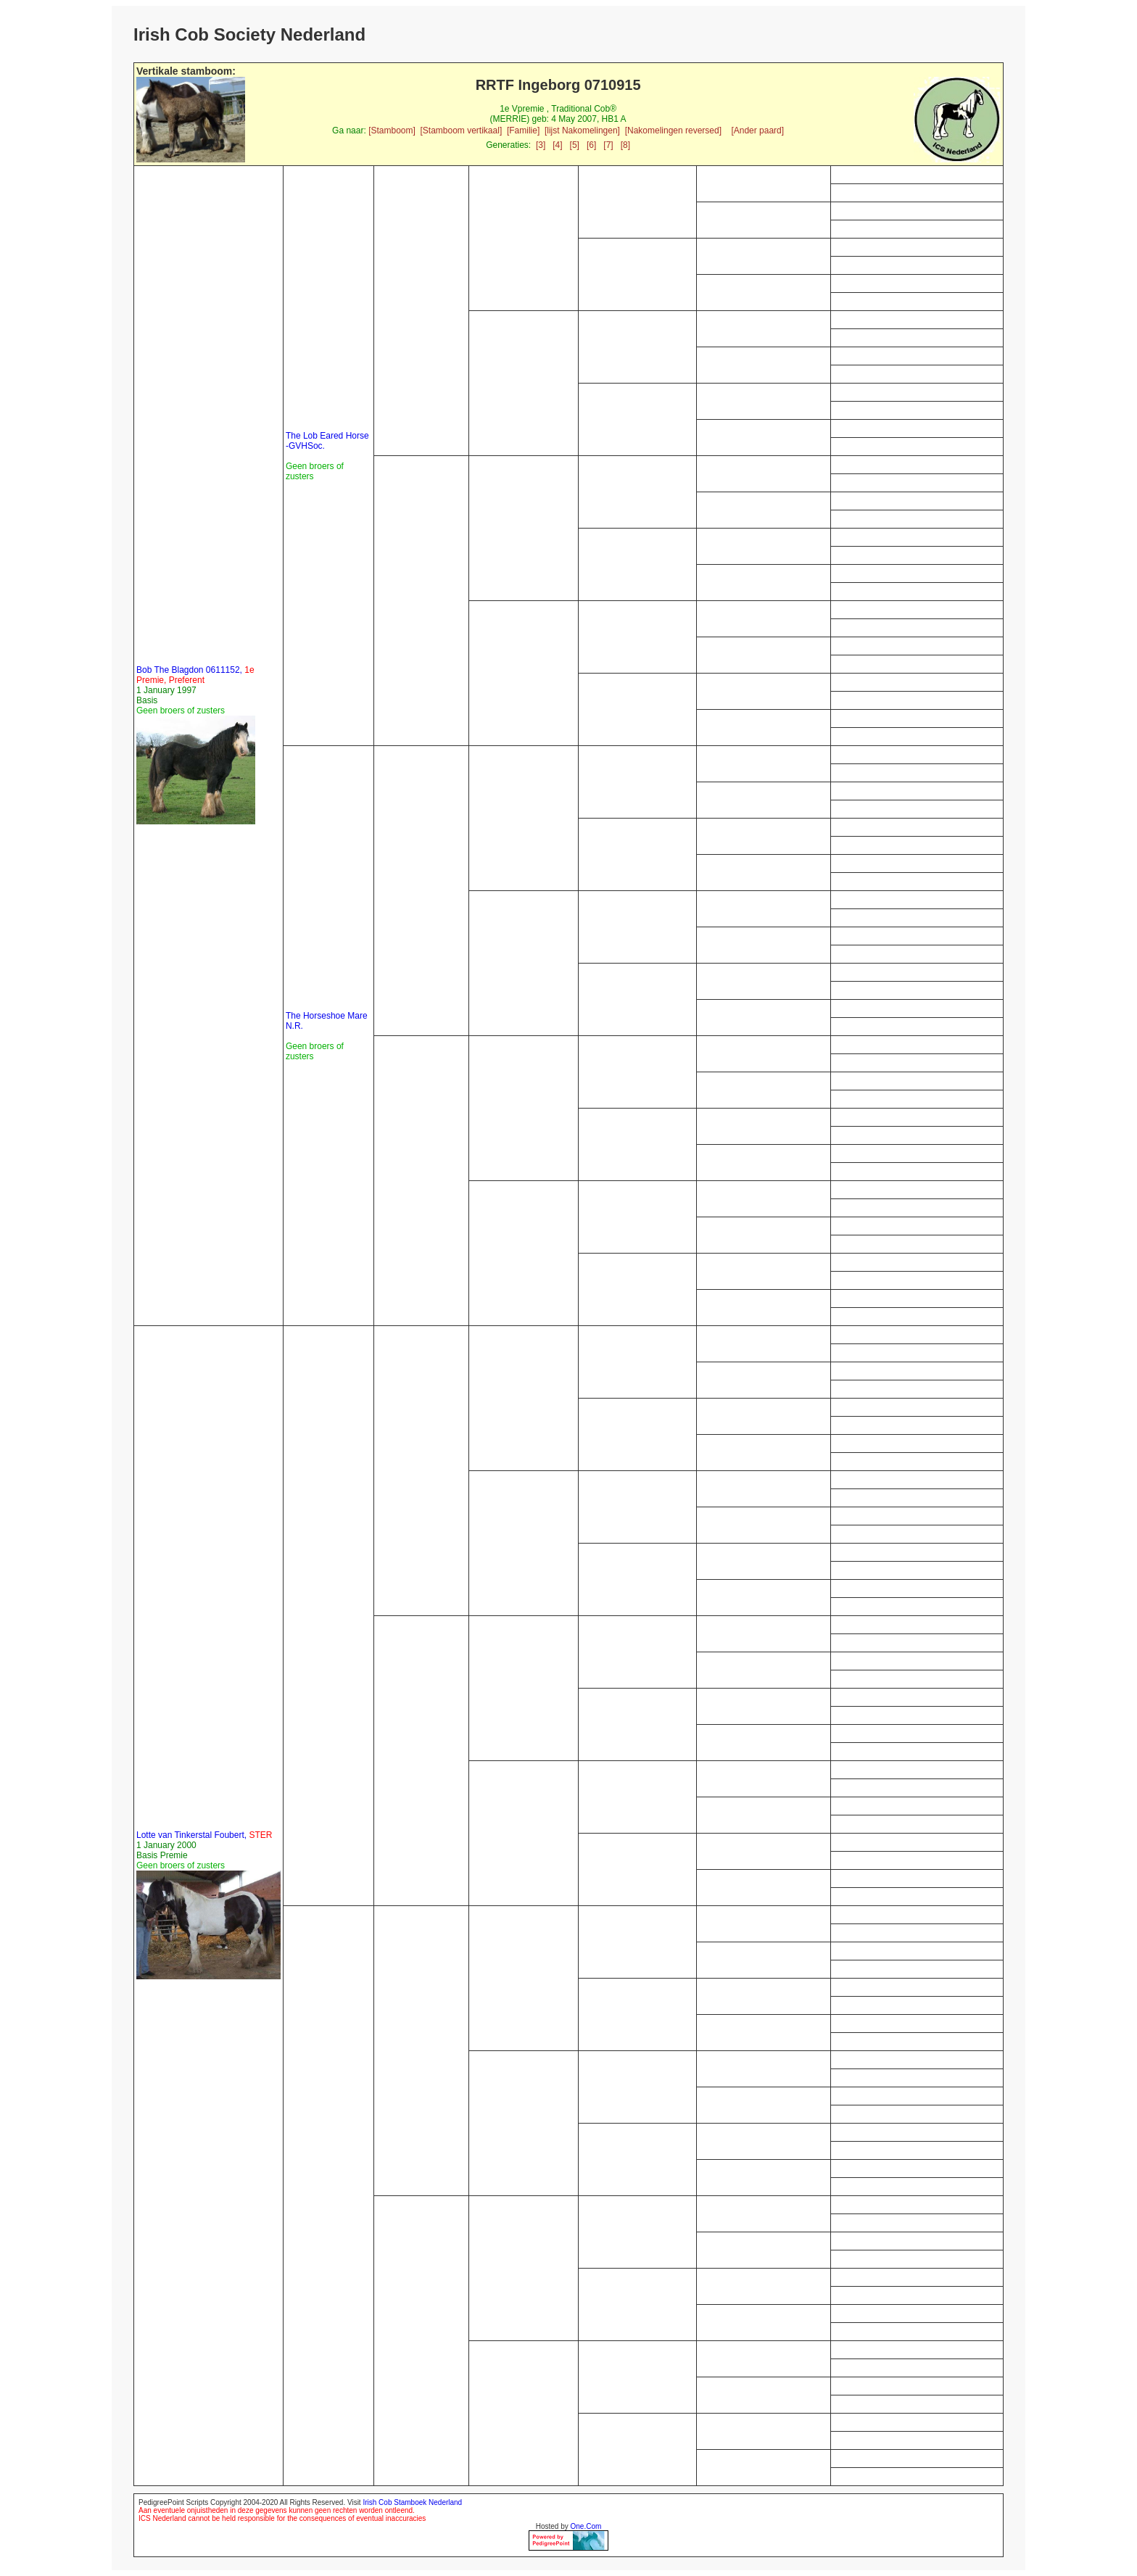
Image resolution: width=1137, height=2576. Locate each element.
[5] (574, 145)
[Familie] (523, 130)
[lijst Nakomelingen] (582, 130)
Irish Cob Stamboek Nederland (412, 2502)
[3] (540, 145)
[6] (591, 145)
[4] (557, 145)
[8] (625, 145)
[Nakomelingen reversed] (673, 130)
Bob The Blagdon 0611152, (195, 675)
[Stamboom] (391, 130)
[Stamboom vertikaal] (462, 130)
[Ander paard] (757, 130)
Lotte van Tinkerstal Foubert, (204, 1835)
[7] (608, 145)
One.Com (586, 2526)
